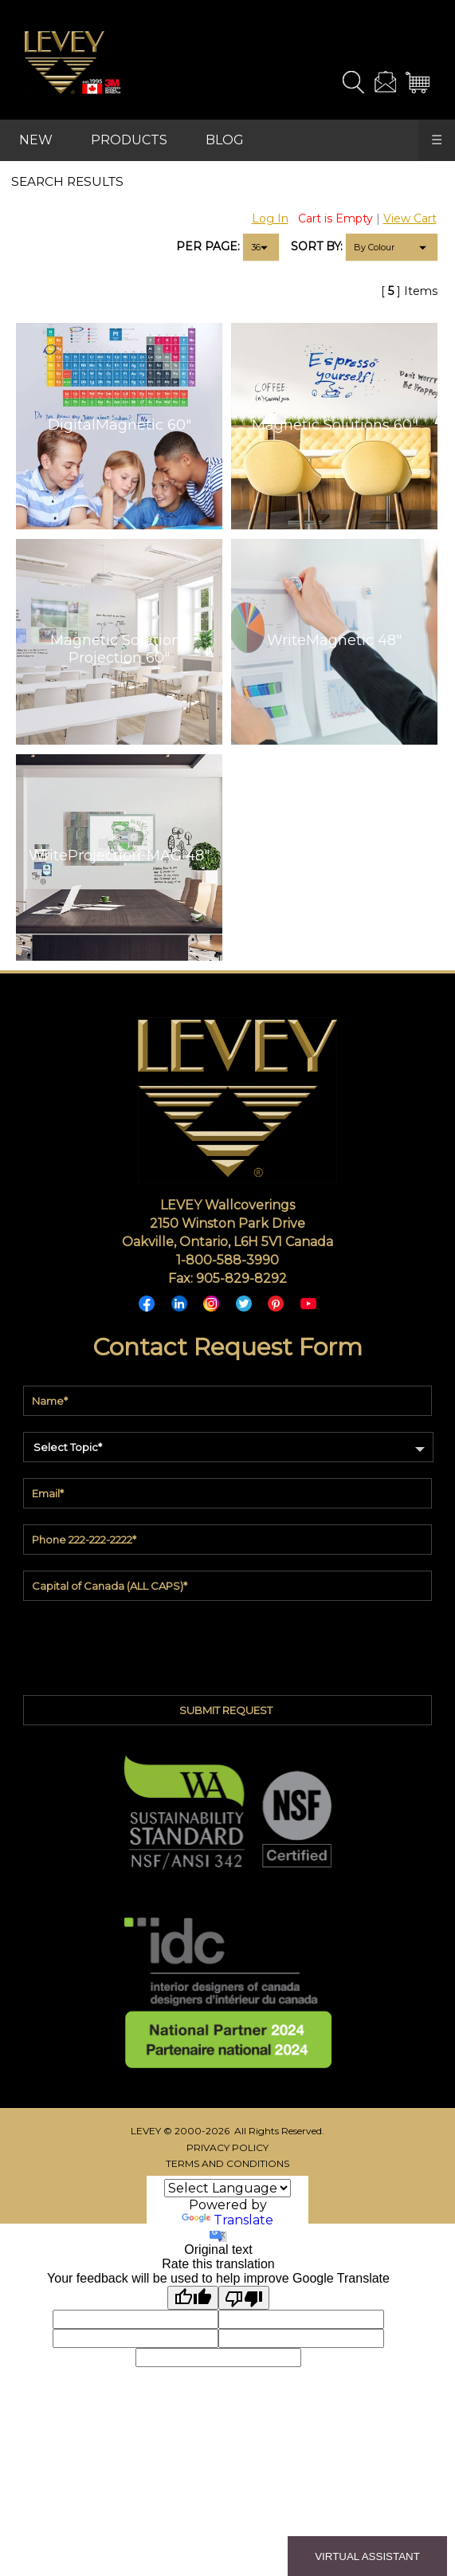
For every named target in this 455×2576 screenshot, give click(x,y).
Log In (270, 218)
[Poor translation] (243, 2298)
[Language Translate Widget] (227, 2188)
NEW (36, 139)
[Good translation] (192, 2298)
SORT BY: (317, 246)
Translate (227, 2220)
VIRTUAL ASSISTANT (367, 2556)
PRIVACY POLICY (227, 2147)
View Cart (410, 218)
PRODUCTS (129, 139)
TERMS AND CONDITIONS (227, 2163)
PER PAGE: (208, 246)
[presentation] (227, 1644)
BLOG (225, 139)
